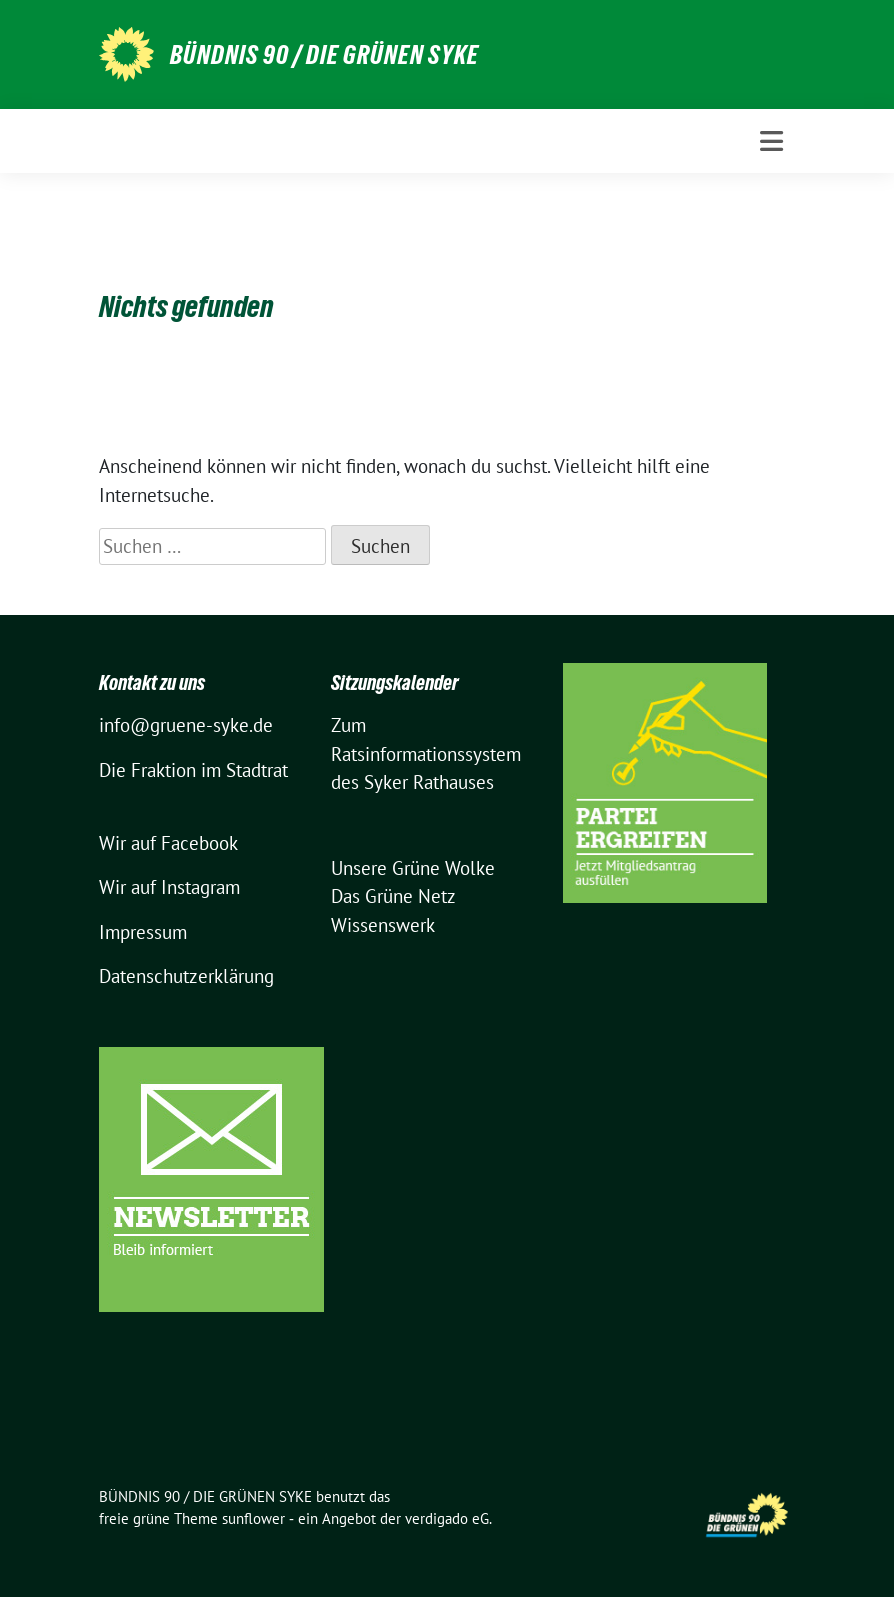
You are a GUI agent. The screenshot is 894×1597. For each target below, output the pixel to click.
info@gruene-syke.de (186, 725)
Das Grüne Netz (393, 896)
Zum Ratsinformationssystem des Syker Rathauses (426, 753)
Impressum (143, 932)
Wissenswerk (383, 925)
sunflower (253, 1518)
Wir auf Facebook (168, 843)
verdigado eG (447, 1518)
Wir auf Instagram (169, 887)
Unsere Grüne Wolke (413, 868)
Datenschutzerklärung (186, 976)
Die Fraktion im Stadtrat (193, 770)
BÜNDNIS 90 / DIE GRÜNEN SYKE (324, 55)
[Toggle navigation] (771, 141)
